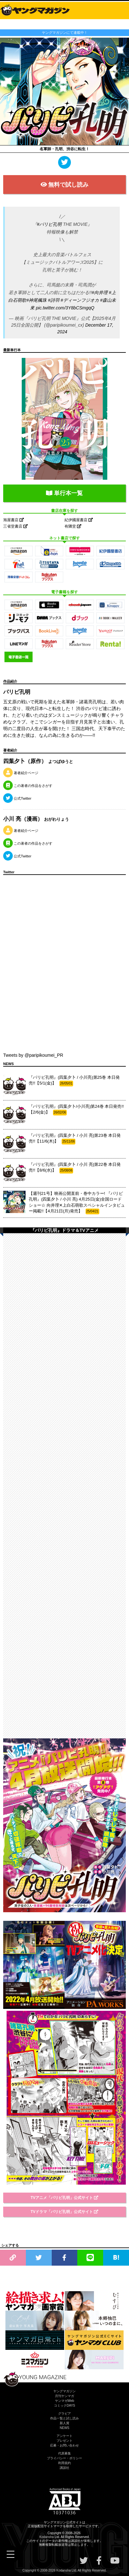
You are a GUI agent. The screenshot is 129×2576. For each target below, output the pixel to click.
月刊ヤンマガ (64, 2396)
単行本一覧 (64, 493)
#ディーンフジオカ (80, 300)
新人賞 (64, 2423)
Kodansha (46, 2537)
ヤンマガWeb (64, 2400)
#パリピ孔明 (49, 224)
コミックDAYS (64, 2405)
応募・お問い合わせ (64, 2445)
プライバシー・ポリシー (64, 2458)
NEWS (64, 2428)
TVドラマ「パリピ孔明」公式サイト (65, 2212)
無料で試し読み (65, 184)
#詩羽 (53, 300)
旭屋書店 (13, 520)
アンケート (64, 2436)
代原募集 (64, 2453)
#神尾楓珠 (36, 300)
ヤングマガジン (64, 2391)
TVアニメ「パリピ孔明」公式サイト (65, 2197)
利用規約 (64, 2463)
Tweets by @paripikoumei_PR (33, 1055)
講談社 (64, 2467)
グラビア (64, 2413)
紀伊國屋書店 (78, 520)
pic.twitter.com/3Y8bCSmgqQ (65, 307)
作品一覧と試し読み (64, 2418)
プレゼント (64, 2440)
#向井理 (100, 292)
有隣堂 (72, 526)
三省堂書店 (15, 526)
